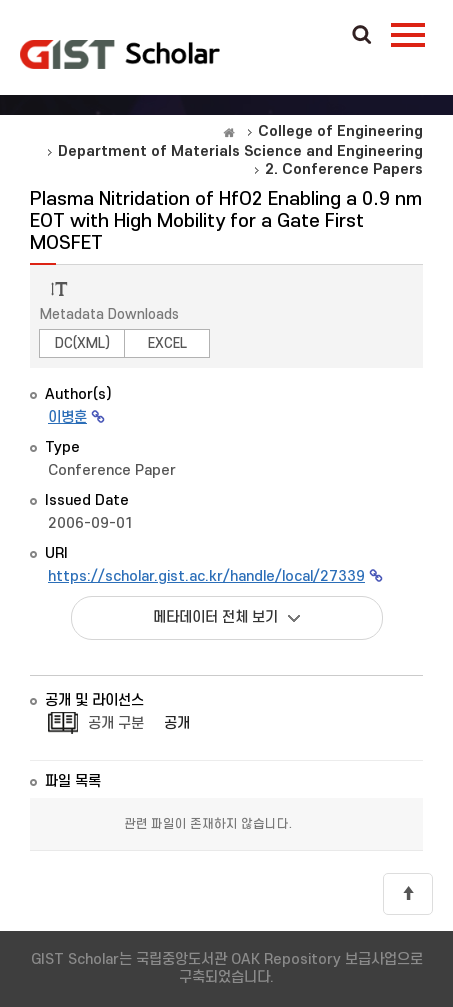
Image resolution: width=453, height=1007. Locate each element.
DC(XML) (82, 343)
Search (362, 36)
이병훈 (67, 417)
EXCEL (167, 343)
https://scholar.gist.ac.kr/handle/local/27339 (206, 576)
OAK (120, 54)
